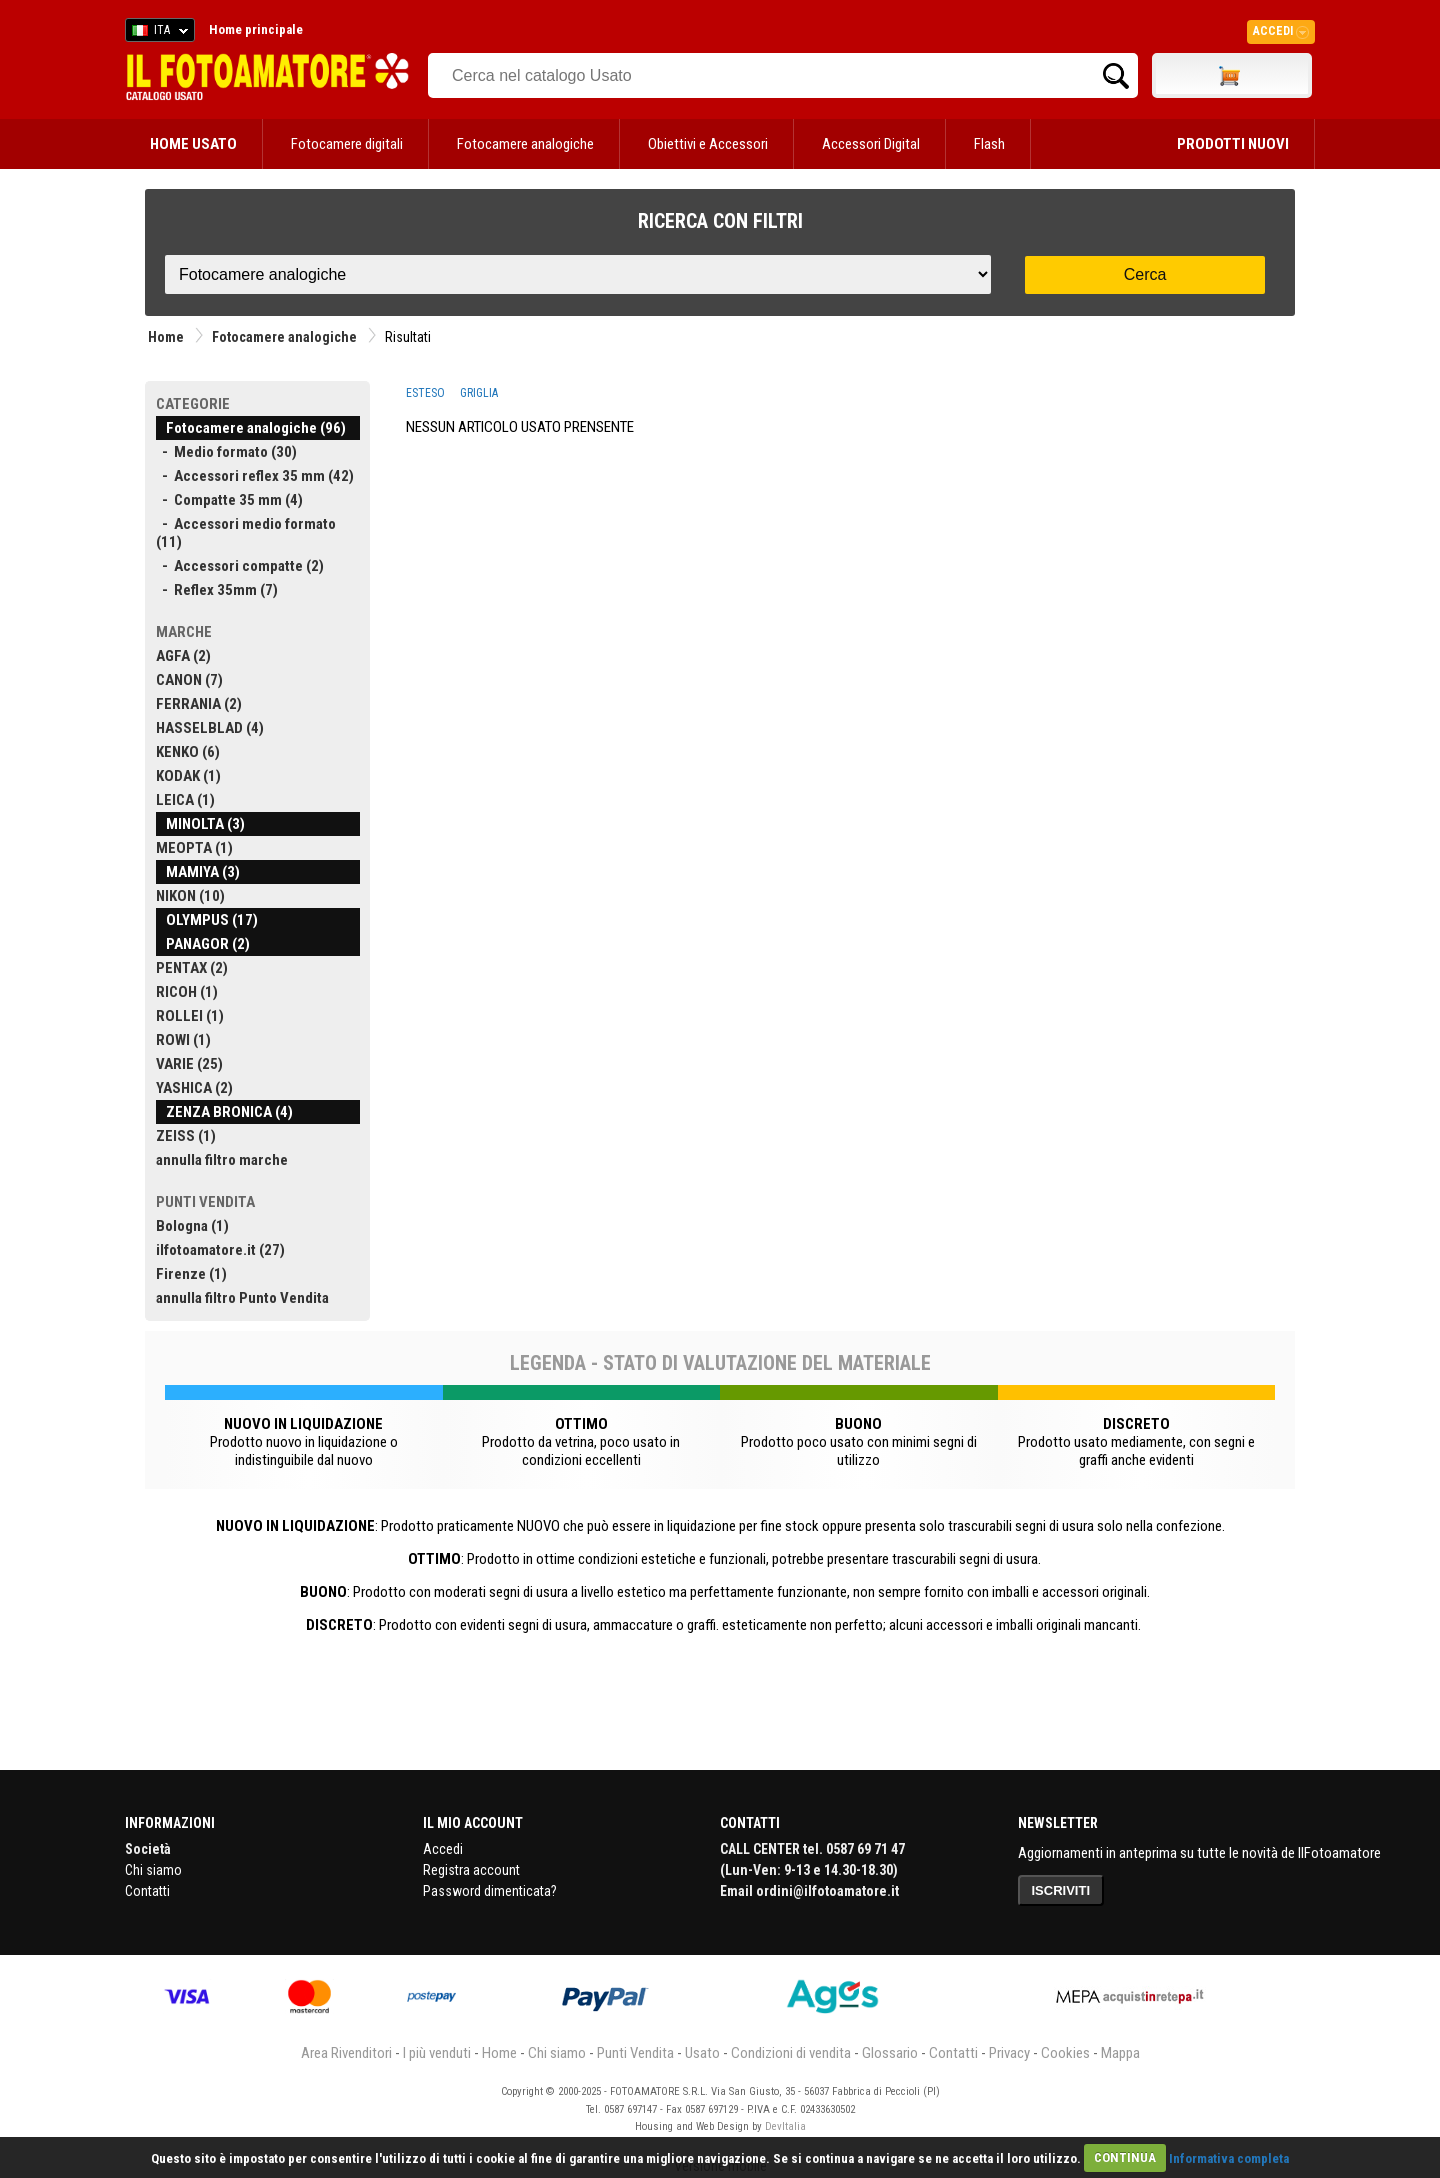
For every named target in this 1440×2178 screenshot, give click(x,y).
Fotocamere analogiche (525, 144)
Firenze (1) (191, 1274)
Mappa (1120, 2053)
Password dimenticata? (490, 1891)
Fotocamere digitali (347, 144)
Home (166, 337)
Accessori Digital (871, 144)
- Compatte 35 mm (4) (229, 500)
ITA (156, 33)
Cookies (1065, 2053)
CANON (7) (189, 680)
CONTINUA (1125, 2157)
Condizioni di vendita (791, 2053)
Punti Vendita (635, 2053)
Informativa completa (1229, 2157)
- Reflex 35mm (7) (217, 590)
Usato (702, 2053)
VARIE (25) (189, 1064)
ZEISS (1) (186, 1136)
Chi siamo (153, 1870)
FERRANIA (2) (199, 704)
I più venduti (437, 2053)
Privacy (1009, 2053)
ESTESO (425, 393)
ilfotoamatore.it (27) (220, 1250)
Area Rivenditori (346, 2053)
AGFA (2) (183, 656)
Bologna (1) (192, 1226)
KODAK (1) (188, 776)
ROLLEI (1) (190, 1016)
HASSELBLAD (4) (210, 728)
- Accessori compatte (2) (240, 566)
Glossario (890, 2053)
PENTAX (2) (192, 968)
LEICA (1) (185, 800)
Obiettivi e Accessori (708, 144)
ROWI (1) (183, 1040)
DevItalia (785, 2126)
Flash (989, 144)
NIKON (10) (190, 896)
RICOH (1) (187, 992)
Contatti (147, 1891)
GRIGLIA (479, 393)
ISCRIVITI (1061, 1890)
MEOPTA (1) (194, 848)
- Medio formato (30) (226, 452)
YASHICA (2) (194, 1088)
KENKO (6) (188, 752)
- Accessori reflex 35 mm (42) (255, 476)
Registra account (471, 1870)
